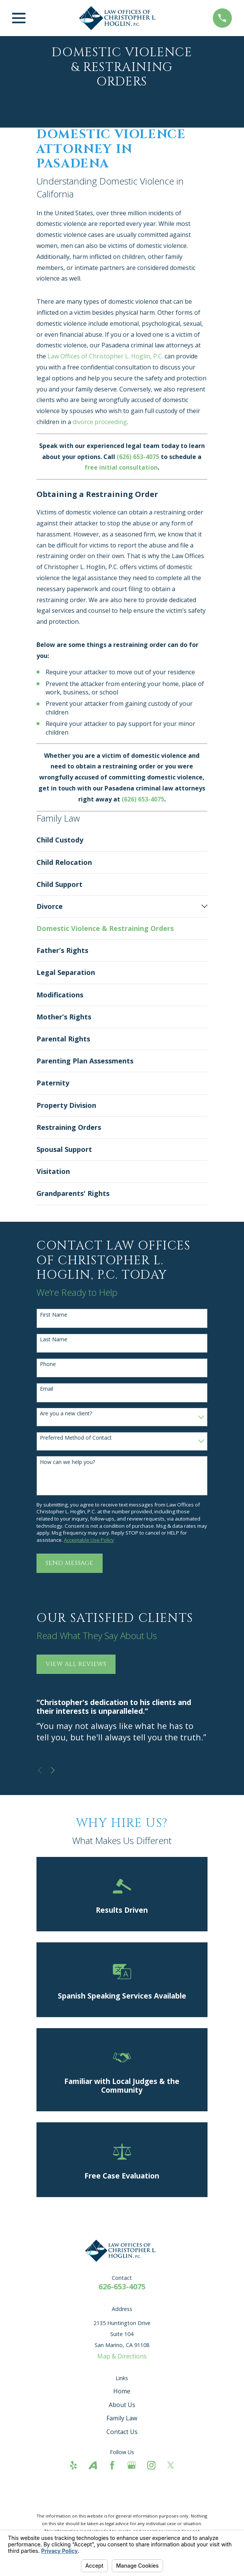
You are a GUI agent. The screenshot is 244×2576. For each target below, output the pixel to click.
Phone (48, 1364)
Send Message (69, 1563)
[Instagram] (151, 2465)
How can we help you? (67, 1462)
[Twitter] (170, 2465)
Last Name (53, 1339)
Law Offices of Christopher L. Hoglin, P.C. (105, 356)
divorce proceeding (100, 422)
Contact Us (122, 2432)
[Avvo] (93, 2465)
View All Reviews (76, 1664)
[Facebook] (112, 2465)
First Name (53, 1315)
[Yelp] (73, 2465)
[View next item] (52, 1770)
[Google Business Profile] (131, 2465)
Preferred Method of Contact (76, 1438)
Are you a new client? (66, 1413)
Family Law (121, 2418)
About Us (122, 2405)
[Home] (119, 18)
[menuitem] (121, 840)
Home (121, 2391)
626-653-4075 (122, 2286)
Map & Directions (122, 2356)
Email (46, 1389)
